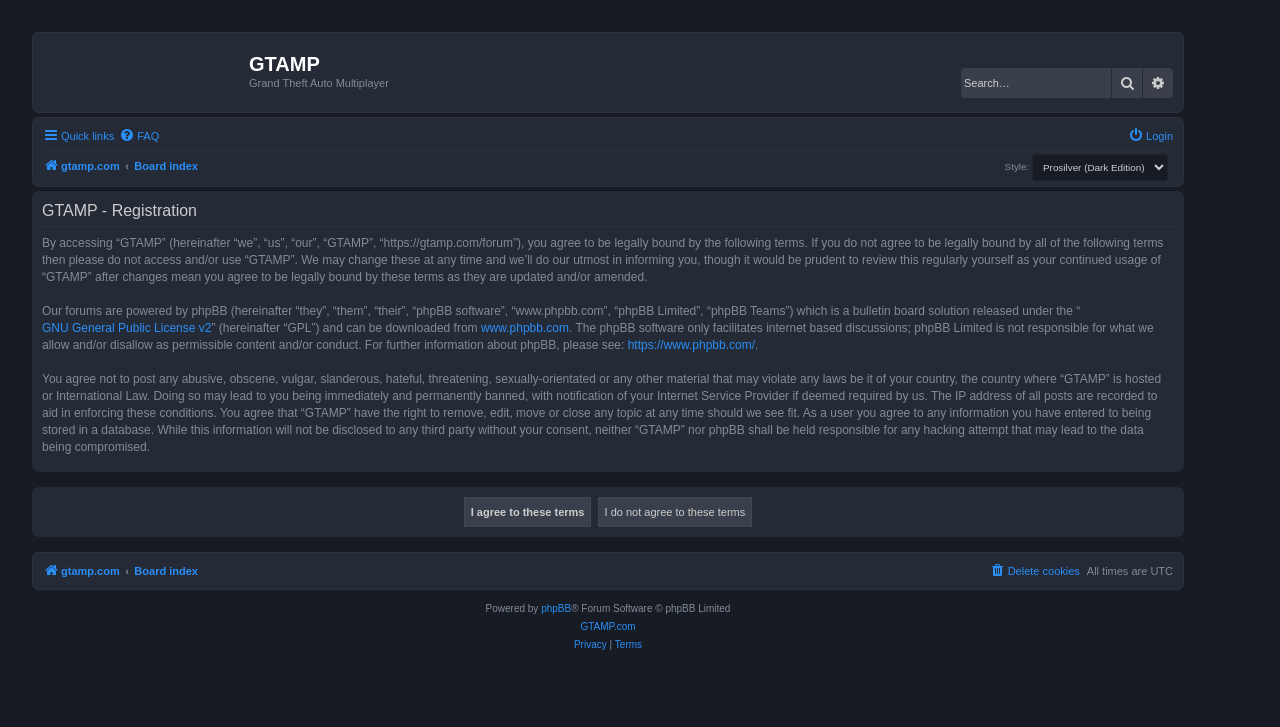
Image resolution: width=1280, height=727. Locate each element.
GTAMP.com (607, 626)
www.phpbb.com (525, 328)
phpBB (556, 608)
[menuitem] (139, 136)
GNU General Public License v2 (126, 328)
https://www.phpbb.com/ (691, 345)
